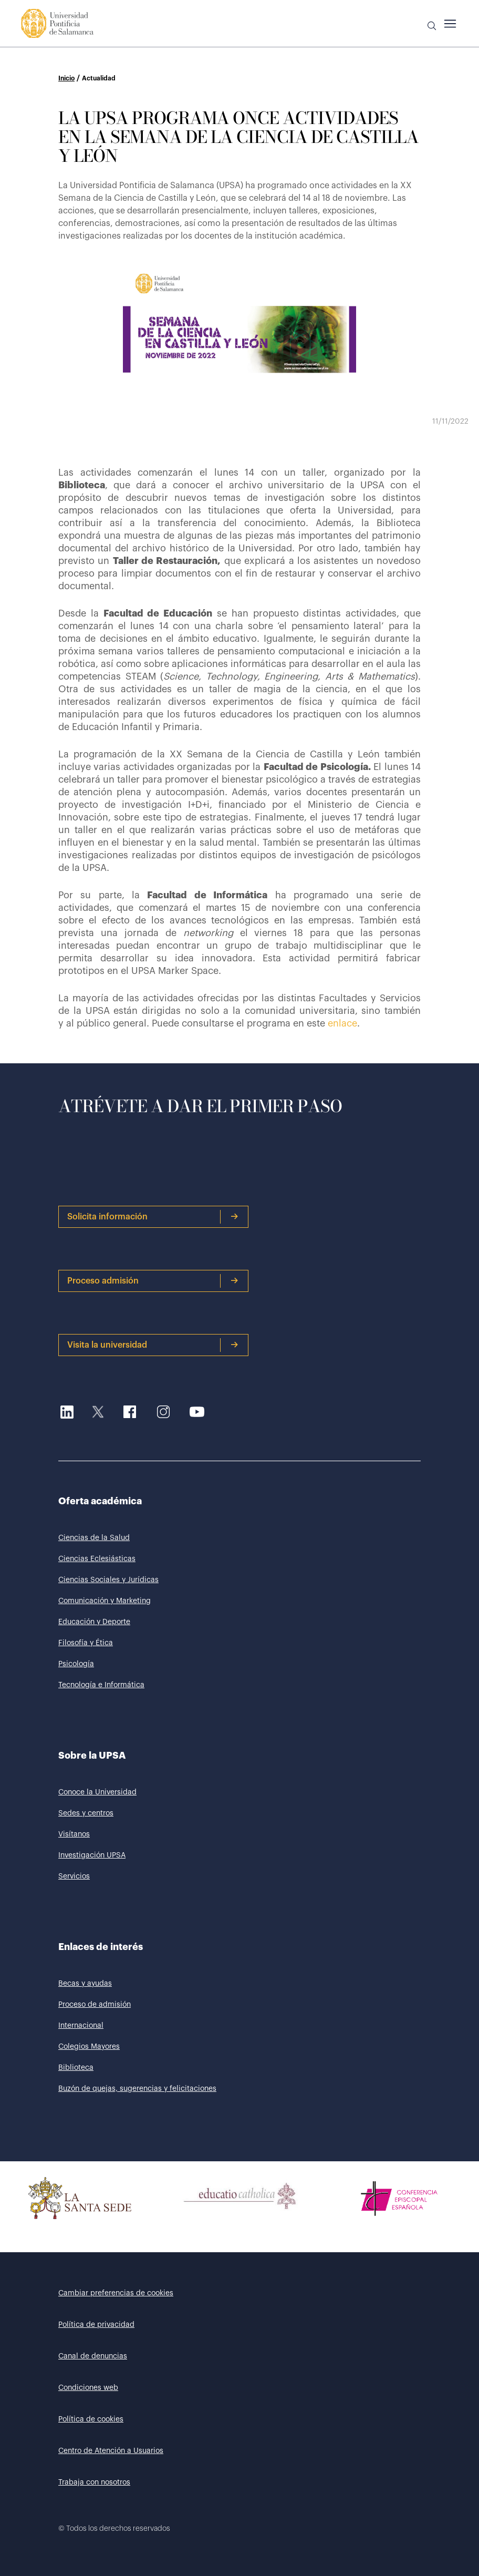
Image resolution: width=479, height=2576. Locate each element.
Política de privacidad (96, 2324)
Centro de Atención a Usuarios (110, 2451)
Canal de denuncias (92, 2356)
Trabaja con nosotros (94, 2482)
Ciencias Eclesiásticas (97, 1559)
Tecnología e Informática (101, 1685)
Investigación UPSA (92, 1855)
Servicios (74, 1876)
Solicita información (152, 1217)
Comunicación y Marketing (104, 1601)
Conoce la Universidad (97, 1792)
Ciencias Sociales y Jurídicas (108, 1580)
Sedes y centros (85, 1813)
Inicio (66, 78)
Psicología (76, 1664)
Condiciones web (88, 2388)
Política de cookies (90, 2419)
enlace (342, 1023)
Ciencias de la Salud (94, 1538)
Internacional (80, 2025)
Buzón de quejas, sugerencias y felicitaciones (137, 2088)
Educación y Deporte (94, 1622)
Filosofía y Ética (85, 1643)
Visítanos (74, 1834)
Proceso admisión (152, 1281)
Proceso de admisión (94, 2004)
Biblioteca (75, 2067)
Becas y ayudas (85, 1983)
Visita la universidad (152, 1345)
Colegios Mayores (89, 2046)
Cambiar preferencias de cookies (115, 2293)
